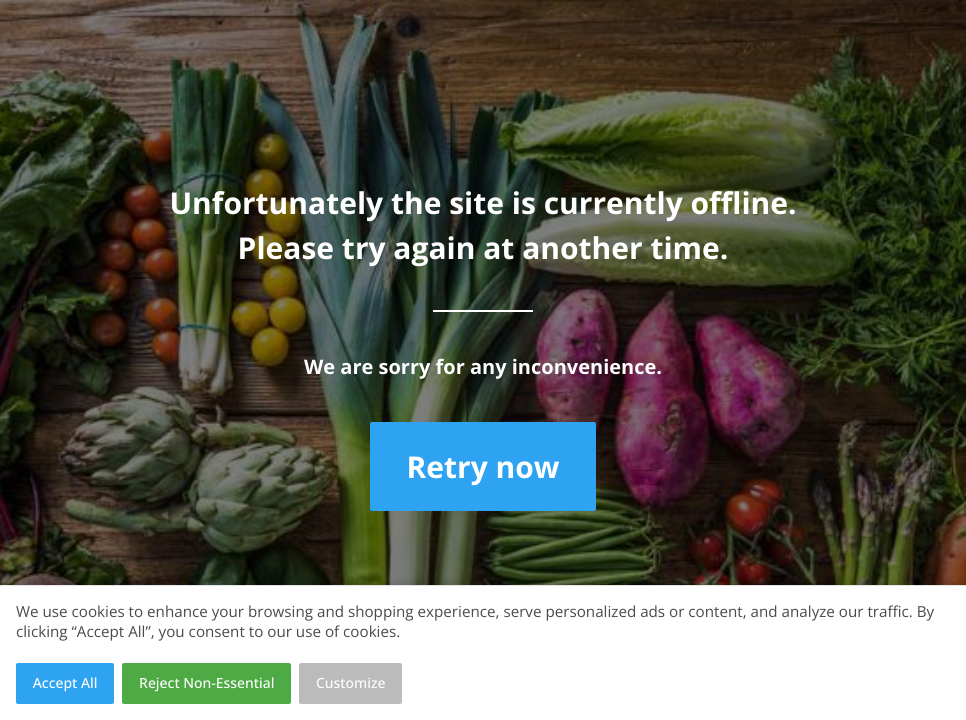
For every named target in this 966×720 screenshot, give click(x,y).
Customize (351, 683)
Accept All (65, 683)
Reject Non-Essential (206, 683)
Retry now (482, 466)
